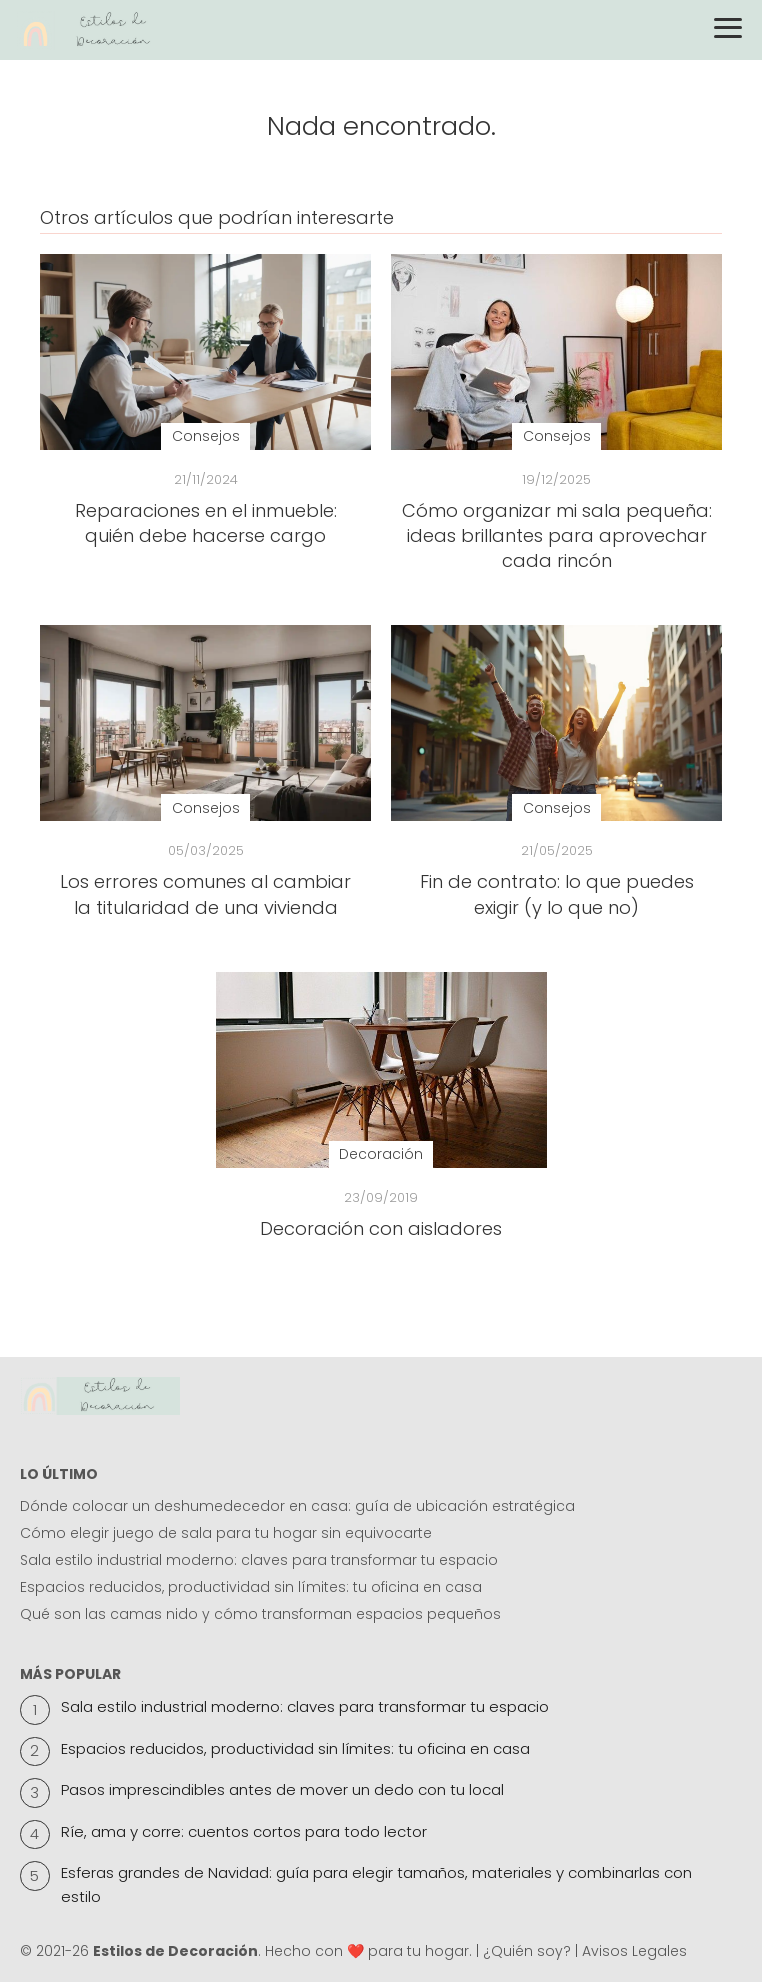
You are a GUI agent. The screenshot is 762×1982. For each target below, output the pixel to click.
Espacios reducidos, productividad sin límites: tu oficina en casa (251, 1587)
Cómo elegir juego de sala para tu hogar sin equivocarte (226, 1533)
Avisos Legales (634, 1951)
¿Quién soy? (527, 1951)
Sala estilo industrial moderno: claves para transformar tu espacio (259, 1560)
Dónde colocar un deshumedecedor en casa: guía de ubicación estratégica (297, 1506)
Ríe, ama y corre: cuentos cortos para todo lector (244, 1831)
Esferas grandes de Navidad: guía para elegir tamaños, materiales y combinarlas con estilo (376, 1884)
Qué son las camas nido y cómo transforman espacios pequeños (260, 1614)
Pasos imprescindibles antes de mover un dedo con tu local (282, 1789)
